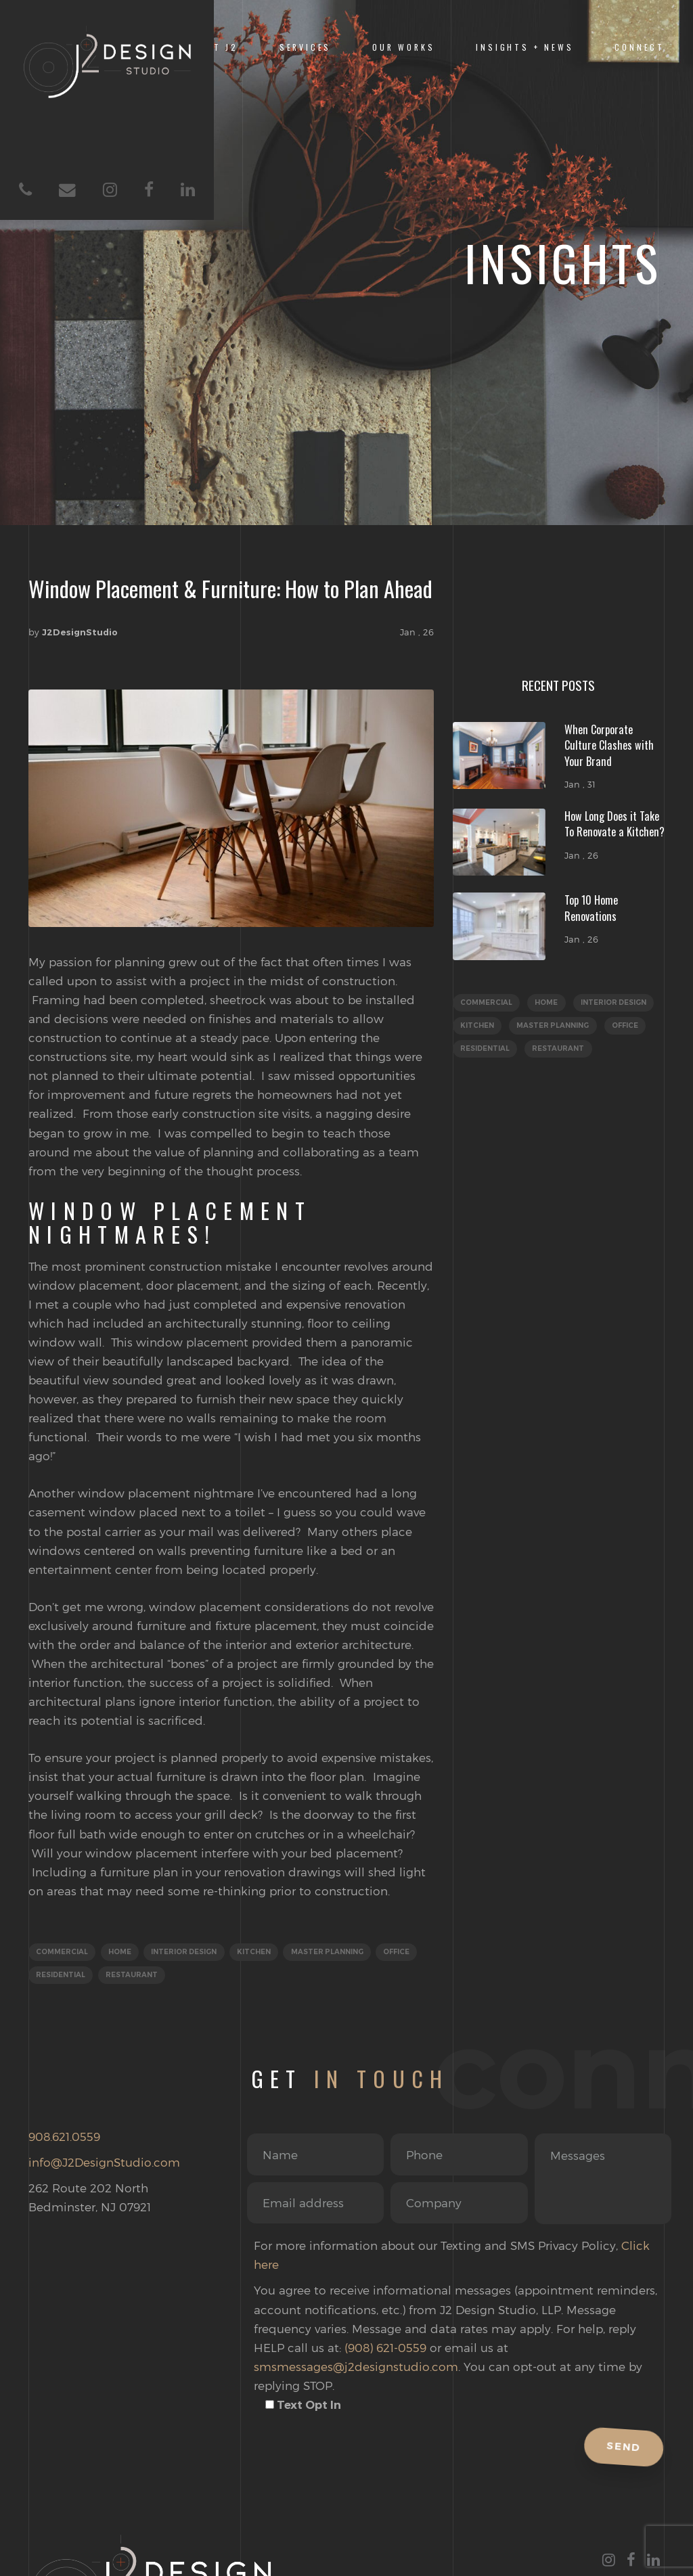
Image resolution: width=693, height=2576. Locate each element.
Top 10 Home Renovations (591, 908)
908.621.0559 (64, 2140)
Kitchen (272, 1953)
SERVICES (306, 47)
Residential (114, 1978)
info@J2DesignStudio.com (104, 2166)
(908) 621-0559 (385, 2350)
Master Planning (351, 1953)
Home (126, 1953)
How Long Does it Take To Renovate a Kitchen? (614, 824)
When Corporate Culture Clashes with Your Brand (609, 745)
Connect (639, 47)
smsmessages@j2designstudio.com (356, 2369)
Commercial (64, 1953)
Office (51, 1978)
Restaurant (189, 1978)
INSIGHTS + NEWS (524, 47)
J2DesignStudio (80, 632)
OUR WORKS (403, 47)
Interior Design (196, 1953)
